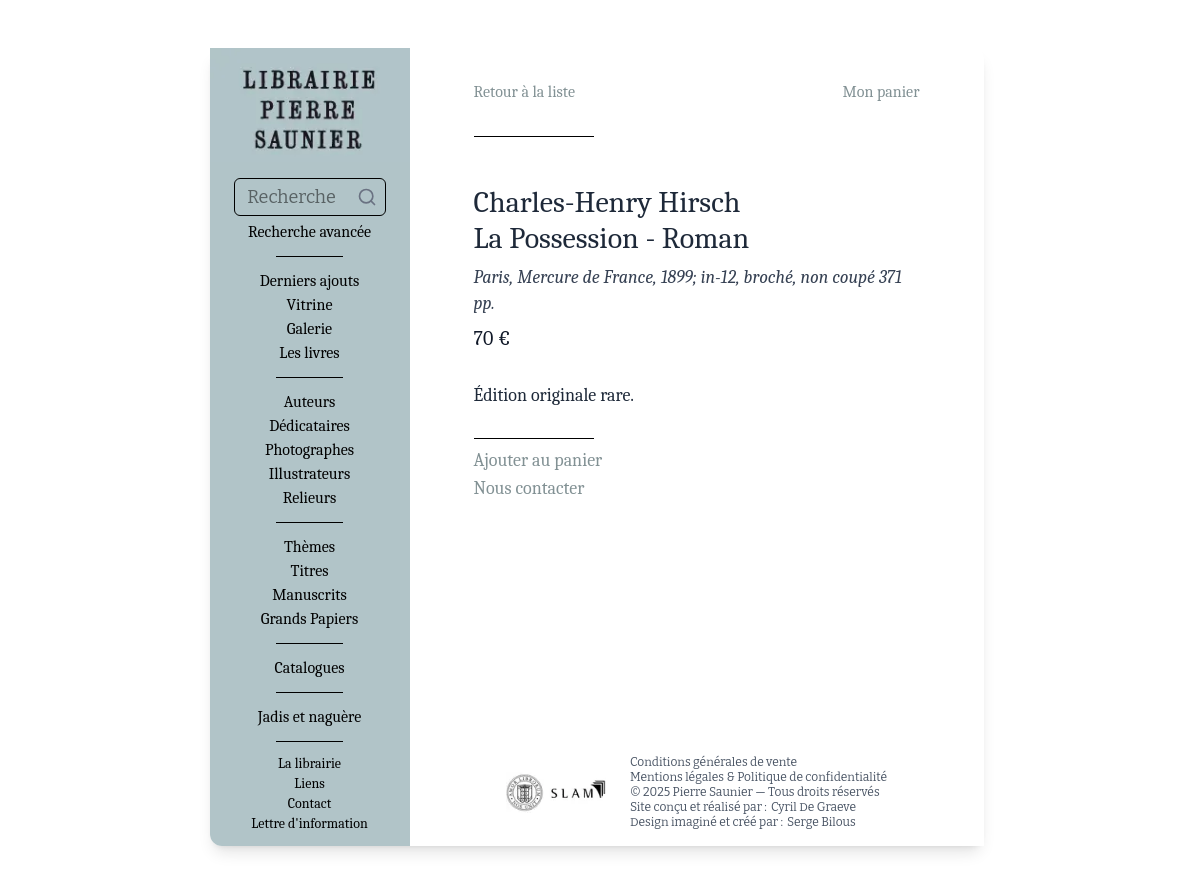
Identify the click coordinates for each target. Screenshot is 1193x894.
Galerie (309, 329)
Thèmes (309, 547)
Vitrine (310, 305)
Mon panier (881, 92)
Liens (309, 784)
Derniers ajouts (309, 281)
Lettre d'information (309, 824)
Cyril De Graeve (813, 807)
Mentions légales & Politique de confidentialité (758, 777)
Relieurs (310, 498)
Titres (310, 571)
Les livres (309, 353)
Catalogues (310, 668)
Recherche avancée (309, 232)
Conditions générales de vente (713, 762)
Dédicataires (309, 426)
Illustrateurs (309, 474)
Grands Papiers (309, 619)
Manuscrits (309, 595)
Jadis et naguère (309, 717)
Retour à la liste (524, 92)
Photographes (309, 450)
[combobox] (310, 197)
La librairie (309, 764)
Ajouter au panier (538, 460)
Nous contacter (529, 488)
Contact (309, 804)
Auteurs (310, 402)
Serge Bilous (821, 822)
